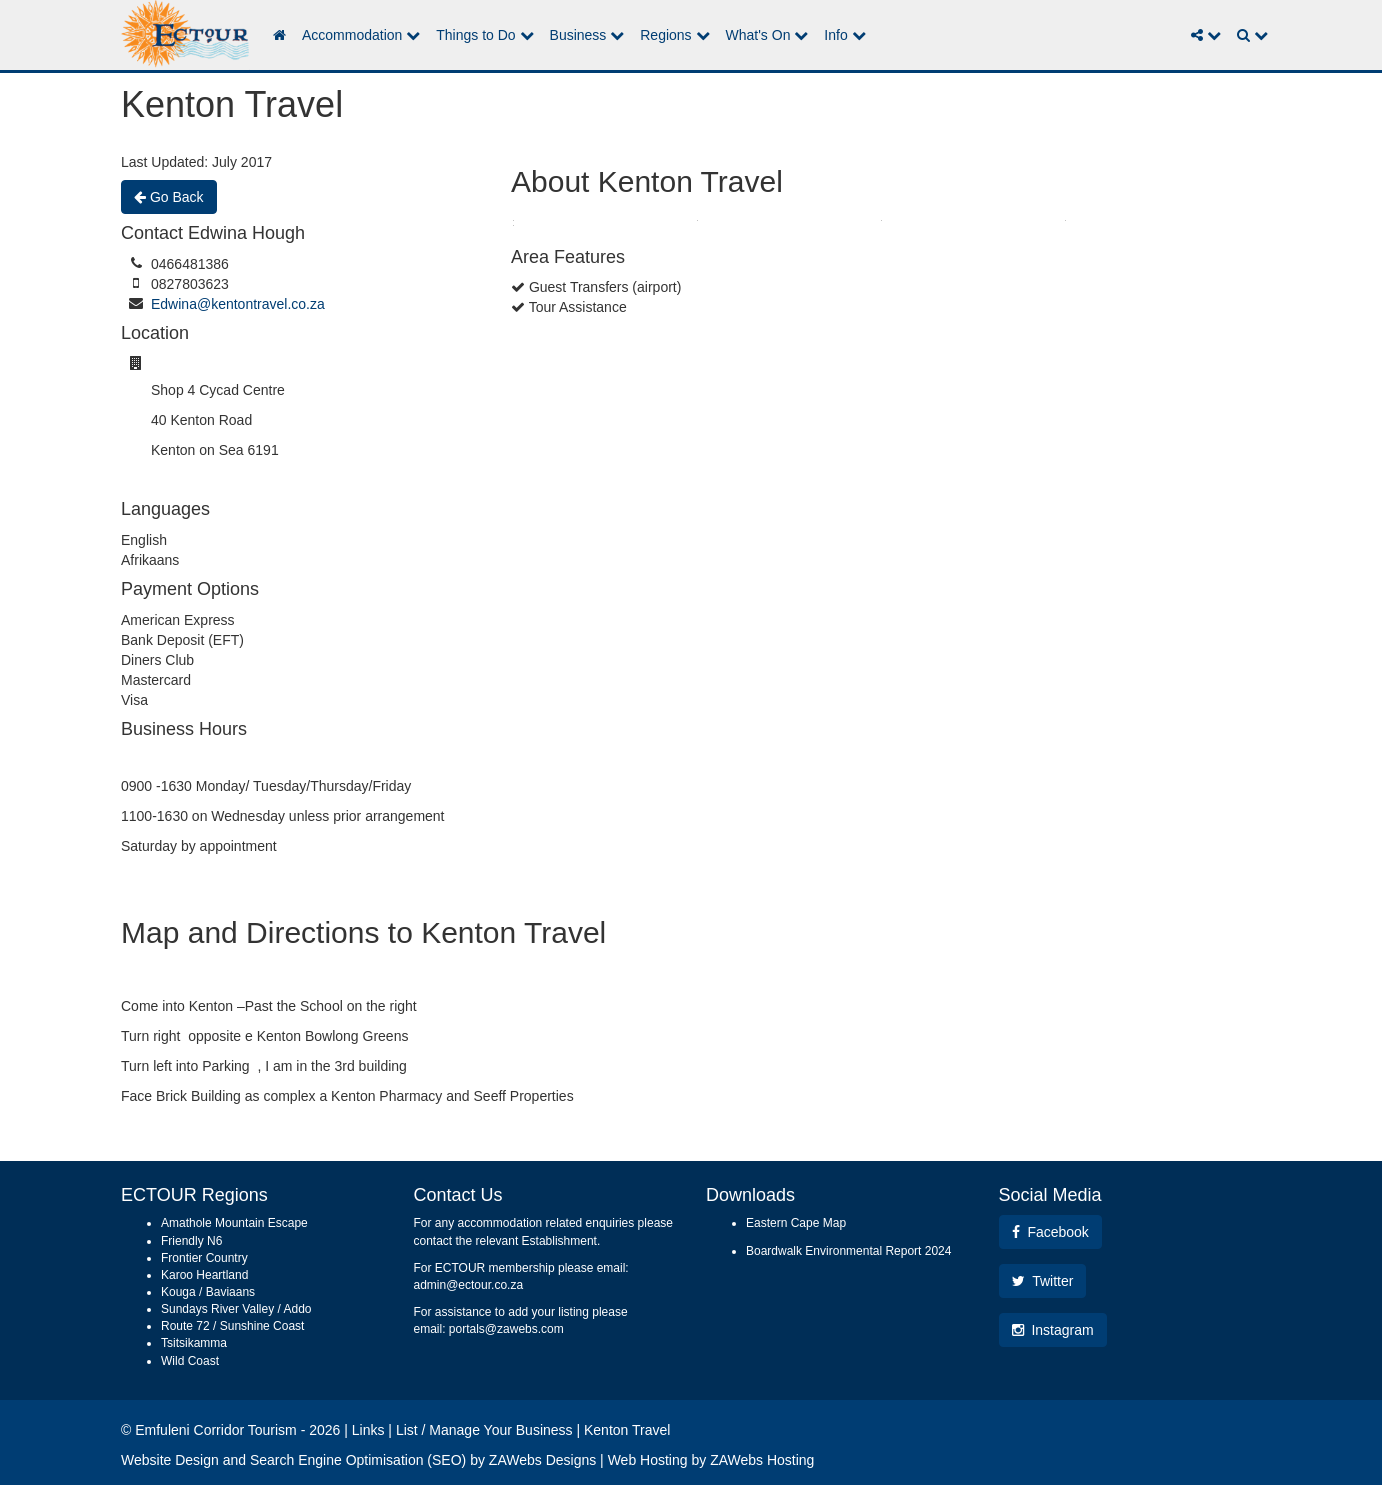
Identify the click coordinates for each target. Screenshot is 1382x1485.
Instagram (1053, 1330)
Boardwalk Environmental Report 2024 (848, 1251)
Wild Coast (190, 1361)
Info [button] (844, 35)
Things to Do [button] (484, 35)
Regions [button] (674, 35)
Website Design (170, 1460)
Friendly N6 (191, 1241)
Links (368, 1430)
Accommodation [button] (361, 35)
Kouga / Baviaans (208, 1292)
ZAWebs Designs (542, 1460)
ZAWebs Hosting (762, 1460)
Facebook (1050, 1232)
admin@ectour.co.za (469, 1285)
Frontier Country (204, 1258)
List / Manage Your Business (484, 1430)
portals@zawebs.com (506, 1329)
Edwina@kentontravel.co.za (238, 304)
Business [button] (587, 35)
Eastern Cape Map (796, 1223)
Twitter (1043, 1281)
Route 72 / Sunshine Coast (232, 1326)
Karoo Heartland (204, 1275)
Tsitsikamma (194, 1343)
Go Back (169, 197)
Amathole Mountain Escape (234, 1223)
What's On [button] (767, 35)
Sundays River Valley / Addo (236, 1309)
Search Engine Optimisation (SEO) (358, 1460)
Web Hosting (648, 1460)
